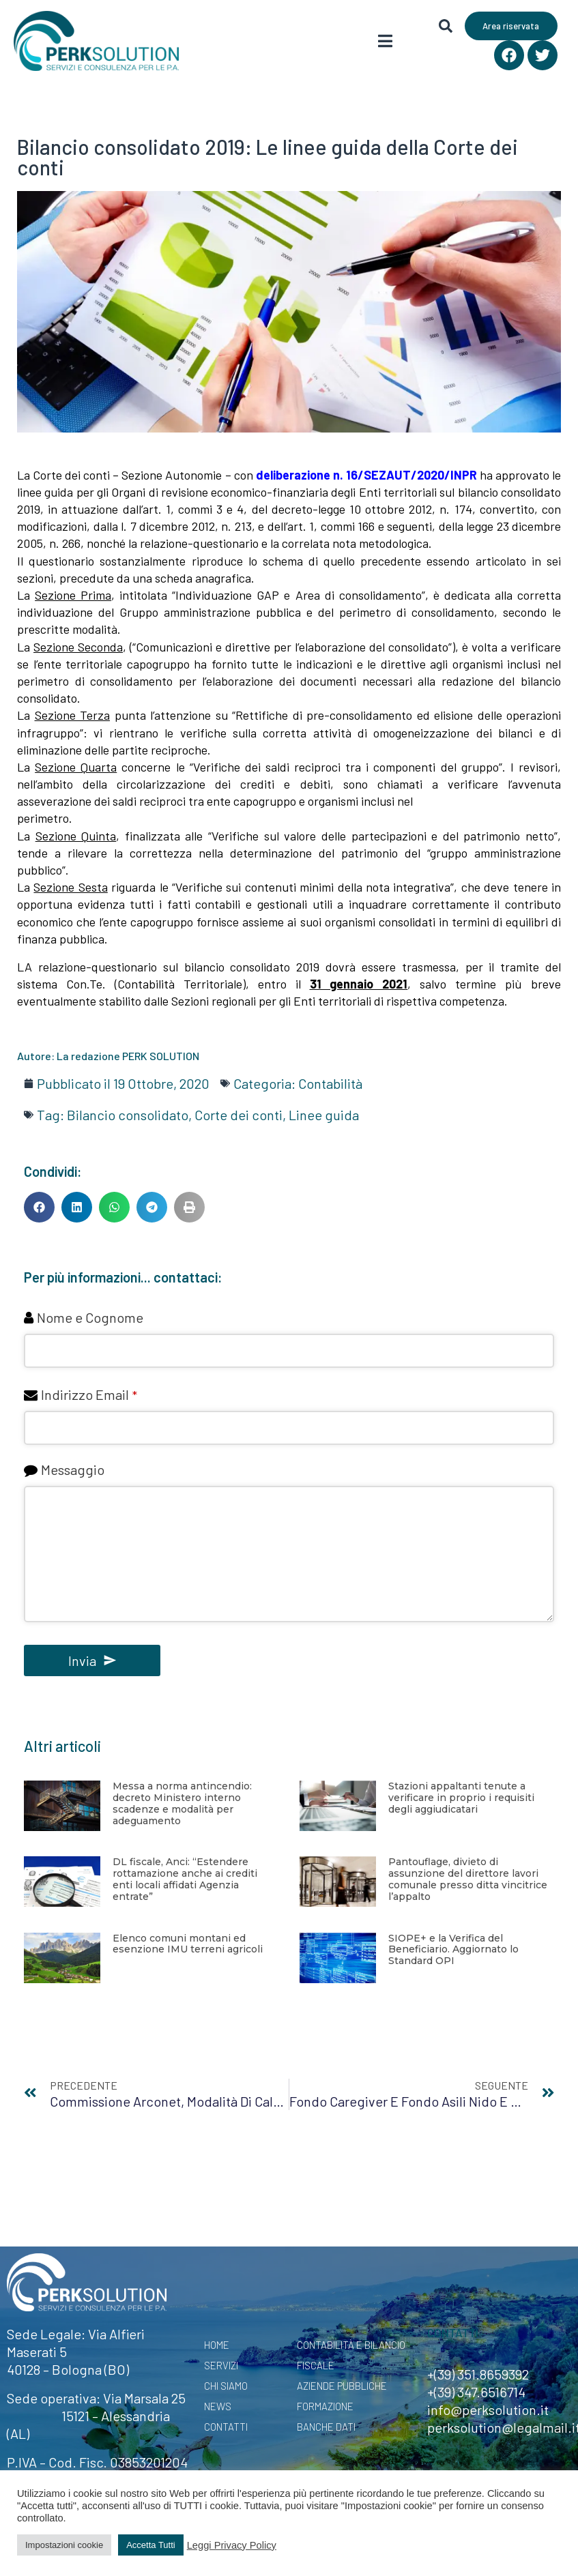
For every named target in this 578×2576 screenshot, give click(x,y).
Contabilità (330, 1083)
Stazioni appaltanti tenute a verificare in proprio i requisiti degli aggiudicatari (461, 1797)
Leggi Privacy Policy (231, 2545)
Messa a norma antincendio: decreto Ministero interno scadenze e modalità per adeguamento (182, 1803)
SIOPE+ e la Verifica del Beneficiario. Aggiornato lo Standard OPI (453, 1949)
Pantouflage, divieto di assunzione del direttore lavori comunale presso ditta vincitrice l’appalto (467, 1879)
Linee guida (324, 1115)
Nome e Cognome (90, 1317)
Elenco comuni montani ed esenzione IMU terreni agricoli (188, 1944)
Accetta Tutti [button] (150, 2545)
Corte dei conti (238, 1115)
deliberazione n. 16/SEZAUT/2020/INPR (366, 474)
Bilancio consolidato (127, 1115)
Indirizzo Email (89, 1394)
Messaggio (72, 1469)
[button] (39, 1207)
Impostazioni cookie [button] (64, 2545)
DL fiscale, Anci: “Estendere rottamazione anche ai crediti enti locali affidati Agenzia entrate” (185, 1879)
